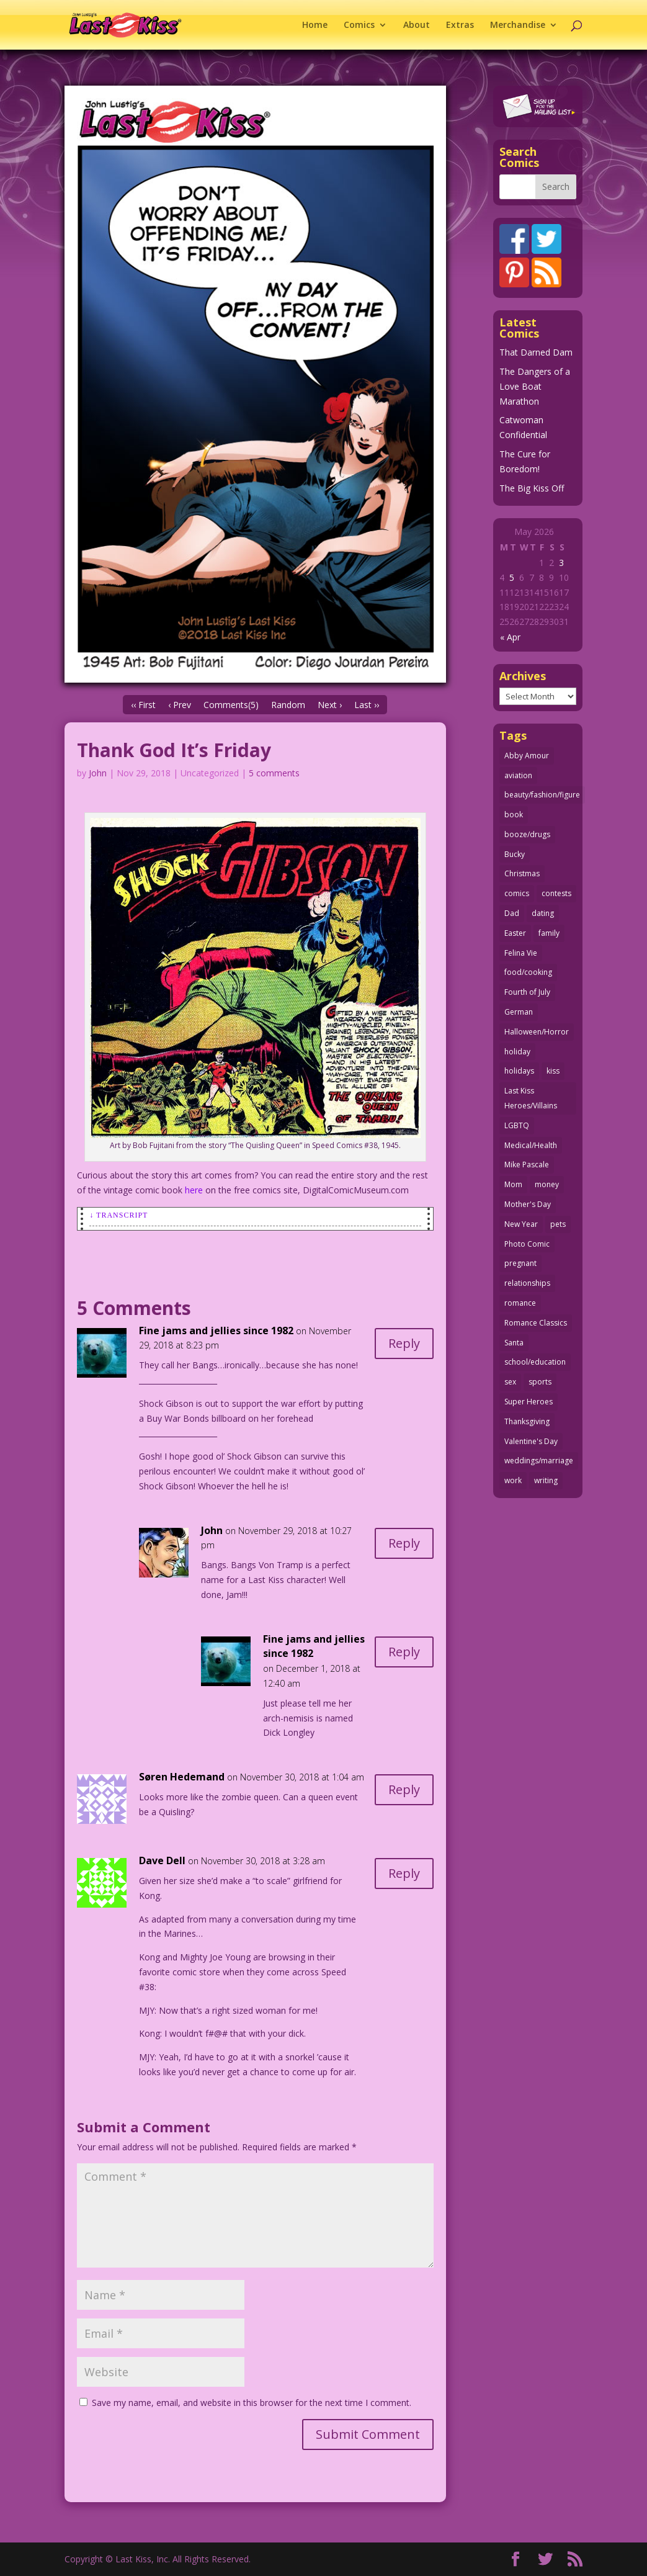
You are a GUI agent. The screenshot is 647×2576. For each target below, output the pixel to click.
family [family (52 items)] (549, 933)
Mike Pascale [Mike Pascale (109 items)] (526, 1164)
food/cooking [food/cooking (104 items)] (528, 972)
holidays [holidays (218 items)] (519, 1071)
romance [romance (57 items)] (520, 1303)
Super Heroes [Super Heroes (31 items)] (528, 1401)
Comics (359, 25)
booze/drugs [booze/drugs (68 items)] (527, 834)
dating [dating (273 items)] (543, 913)
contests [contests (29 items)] (556, 893)
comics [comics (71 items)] (516, 893)
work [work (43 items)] (513, 1480)
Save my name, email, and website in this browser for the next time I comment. (251, 2402)
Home (315, 25)
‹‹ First (143, 705)
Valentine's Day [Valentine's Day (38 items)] (531, 1441)
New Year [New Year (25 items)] (521, 1224)
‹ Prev (179, 705)
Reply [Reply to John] (404, 1543)
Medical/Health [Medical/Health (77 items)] (530, 1145)
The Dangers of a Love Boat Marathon (534, 386)
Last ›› (366, 705)
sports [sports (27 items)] (540, 1381)
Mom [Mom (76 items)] (513, 1184)
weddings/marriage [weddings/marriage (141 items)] (538, 1460)
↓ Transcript (118, 1215)
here (194, 1190)
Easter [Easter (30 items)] (515, 933)
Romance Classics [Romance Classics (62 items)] (535, 1322)
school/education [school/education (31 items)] (535, 1362)
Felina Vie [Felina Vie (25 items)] (520, 953)
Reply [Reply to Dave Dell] (404, 1873)
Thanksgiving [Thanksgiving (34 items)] (527, 1421)
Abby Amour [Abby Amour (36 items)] (526, 755)
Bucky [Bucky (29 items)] (514, 854)
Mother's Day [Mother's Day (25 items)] (527, 1204)
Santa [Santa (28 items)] (514, 1342)
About (416, 25)
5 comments (274, 773)
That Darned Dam (536, 352)
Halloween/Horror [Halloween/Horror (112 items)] (536, 1031)
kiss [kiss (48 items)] (553, 1071)
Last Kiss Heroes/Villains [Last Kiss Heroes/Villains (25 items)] (530, 1098)
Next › (330, 705)
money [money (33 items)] (547, 1184)
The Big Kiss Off (531, 488)
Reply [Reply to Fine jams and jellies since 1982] (404, 1343)
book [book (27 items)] (513, 814)
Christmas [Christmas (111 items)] (522, 873)
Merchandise (517, 25)
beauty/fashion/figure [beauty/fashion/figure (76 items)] (542, 794)
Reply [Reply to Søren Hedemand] (404, 1789)
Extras (460, 25)
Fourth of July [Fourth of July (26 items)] (527, 992)
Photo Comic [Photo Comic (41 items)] (527, 1244)
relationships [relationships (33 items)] (527, 1283)
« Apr (510, 637)
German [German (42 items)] (518, 1012)
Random (288, 705)
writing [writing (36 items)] (546, 1480)
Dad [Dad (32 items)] (511, 913)
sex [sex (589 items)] (510, 1381)
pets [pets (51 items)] (558, 1224)
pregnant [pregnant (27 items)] (520, 1263)
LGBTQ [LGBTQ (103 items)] (516, 1125)
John (98, 773)
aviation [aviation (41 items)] (518, 775)
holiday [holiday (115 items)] (517, 1051)
